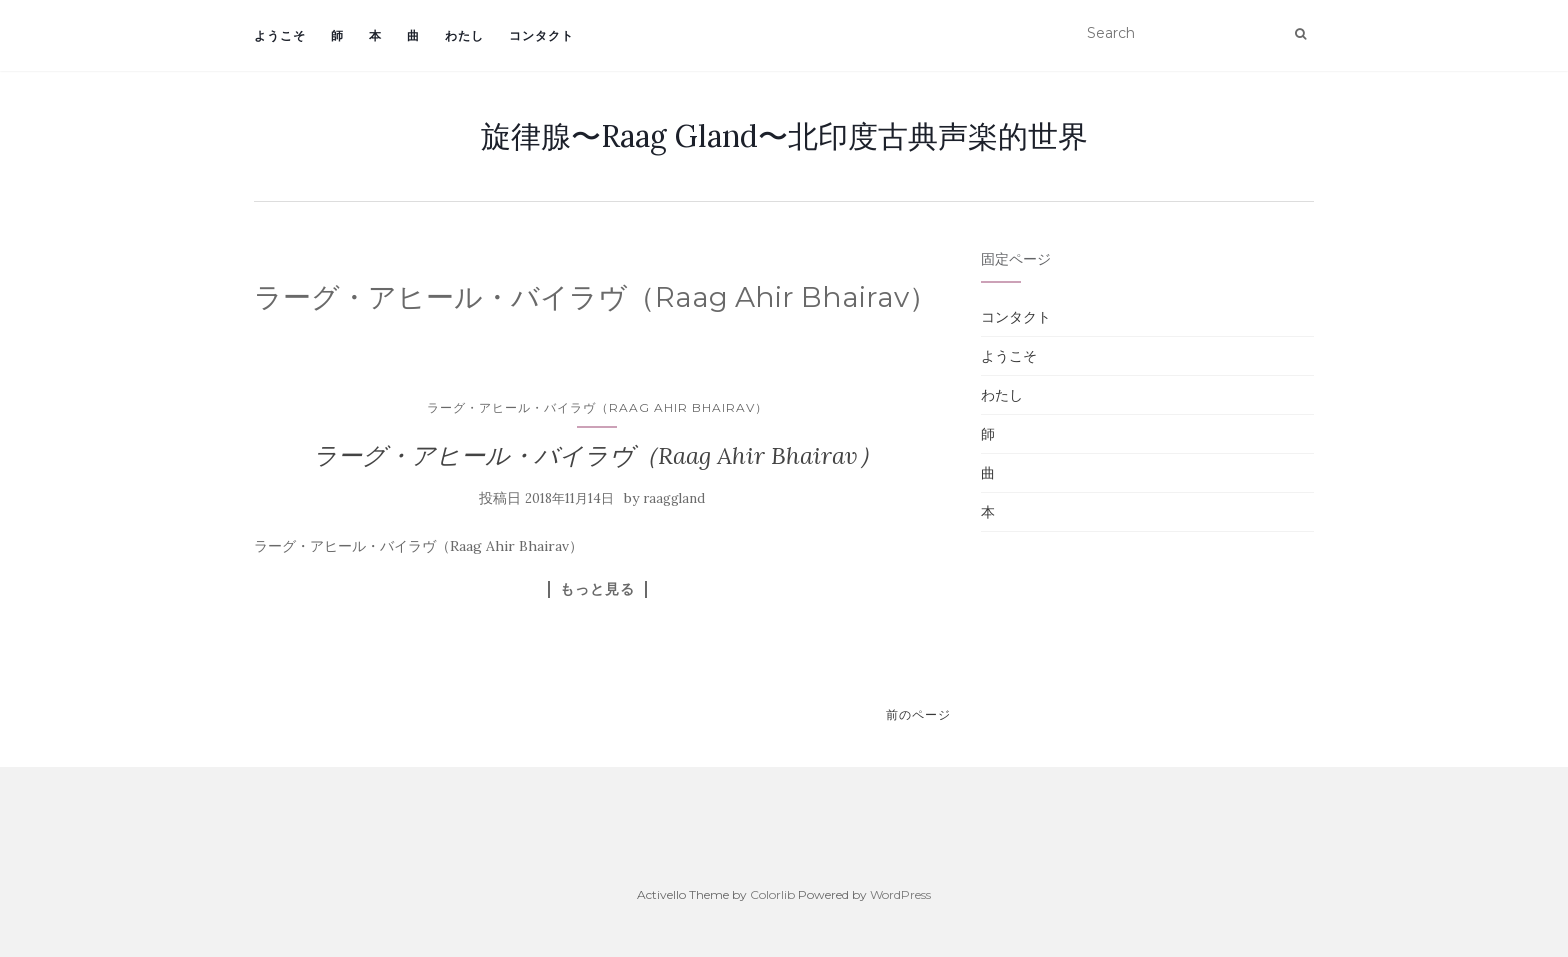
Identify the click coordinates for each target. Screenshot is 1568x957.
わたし (464, 35)
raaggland (674, 498)
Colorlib (772, 894)
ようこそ (280, 35)
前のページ (918, 714)
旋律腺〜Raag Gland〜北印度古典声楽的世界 (784, 136)
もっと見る (597, 589)
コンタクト (541, 35)
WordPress (900, 894)
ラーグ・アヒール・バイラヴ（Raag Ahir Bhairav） (597, 407)
